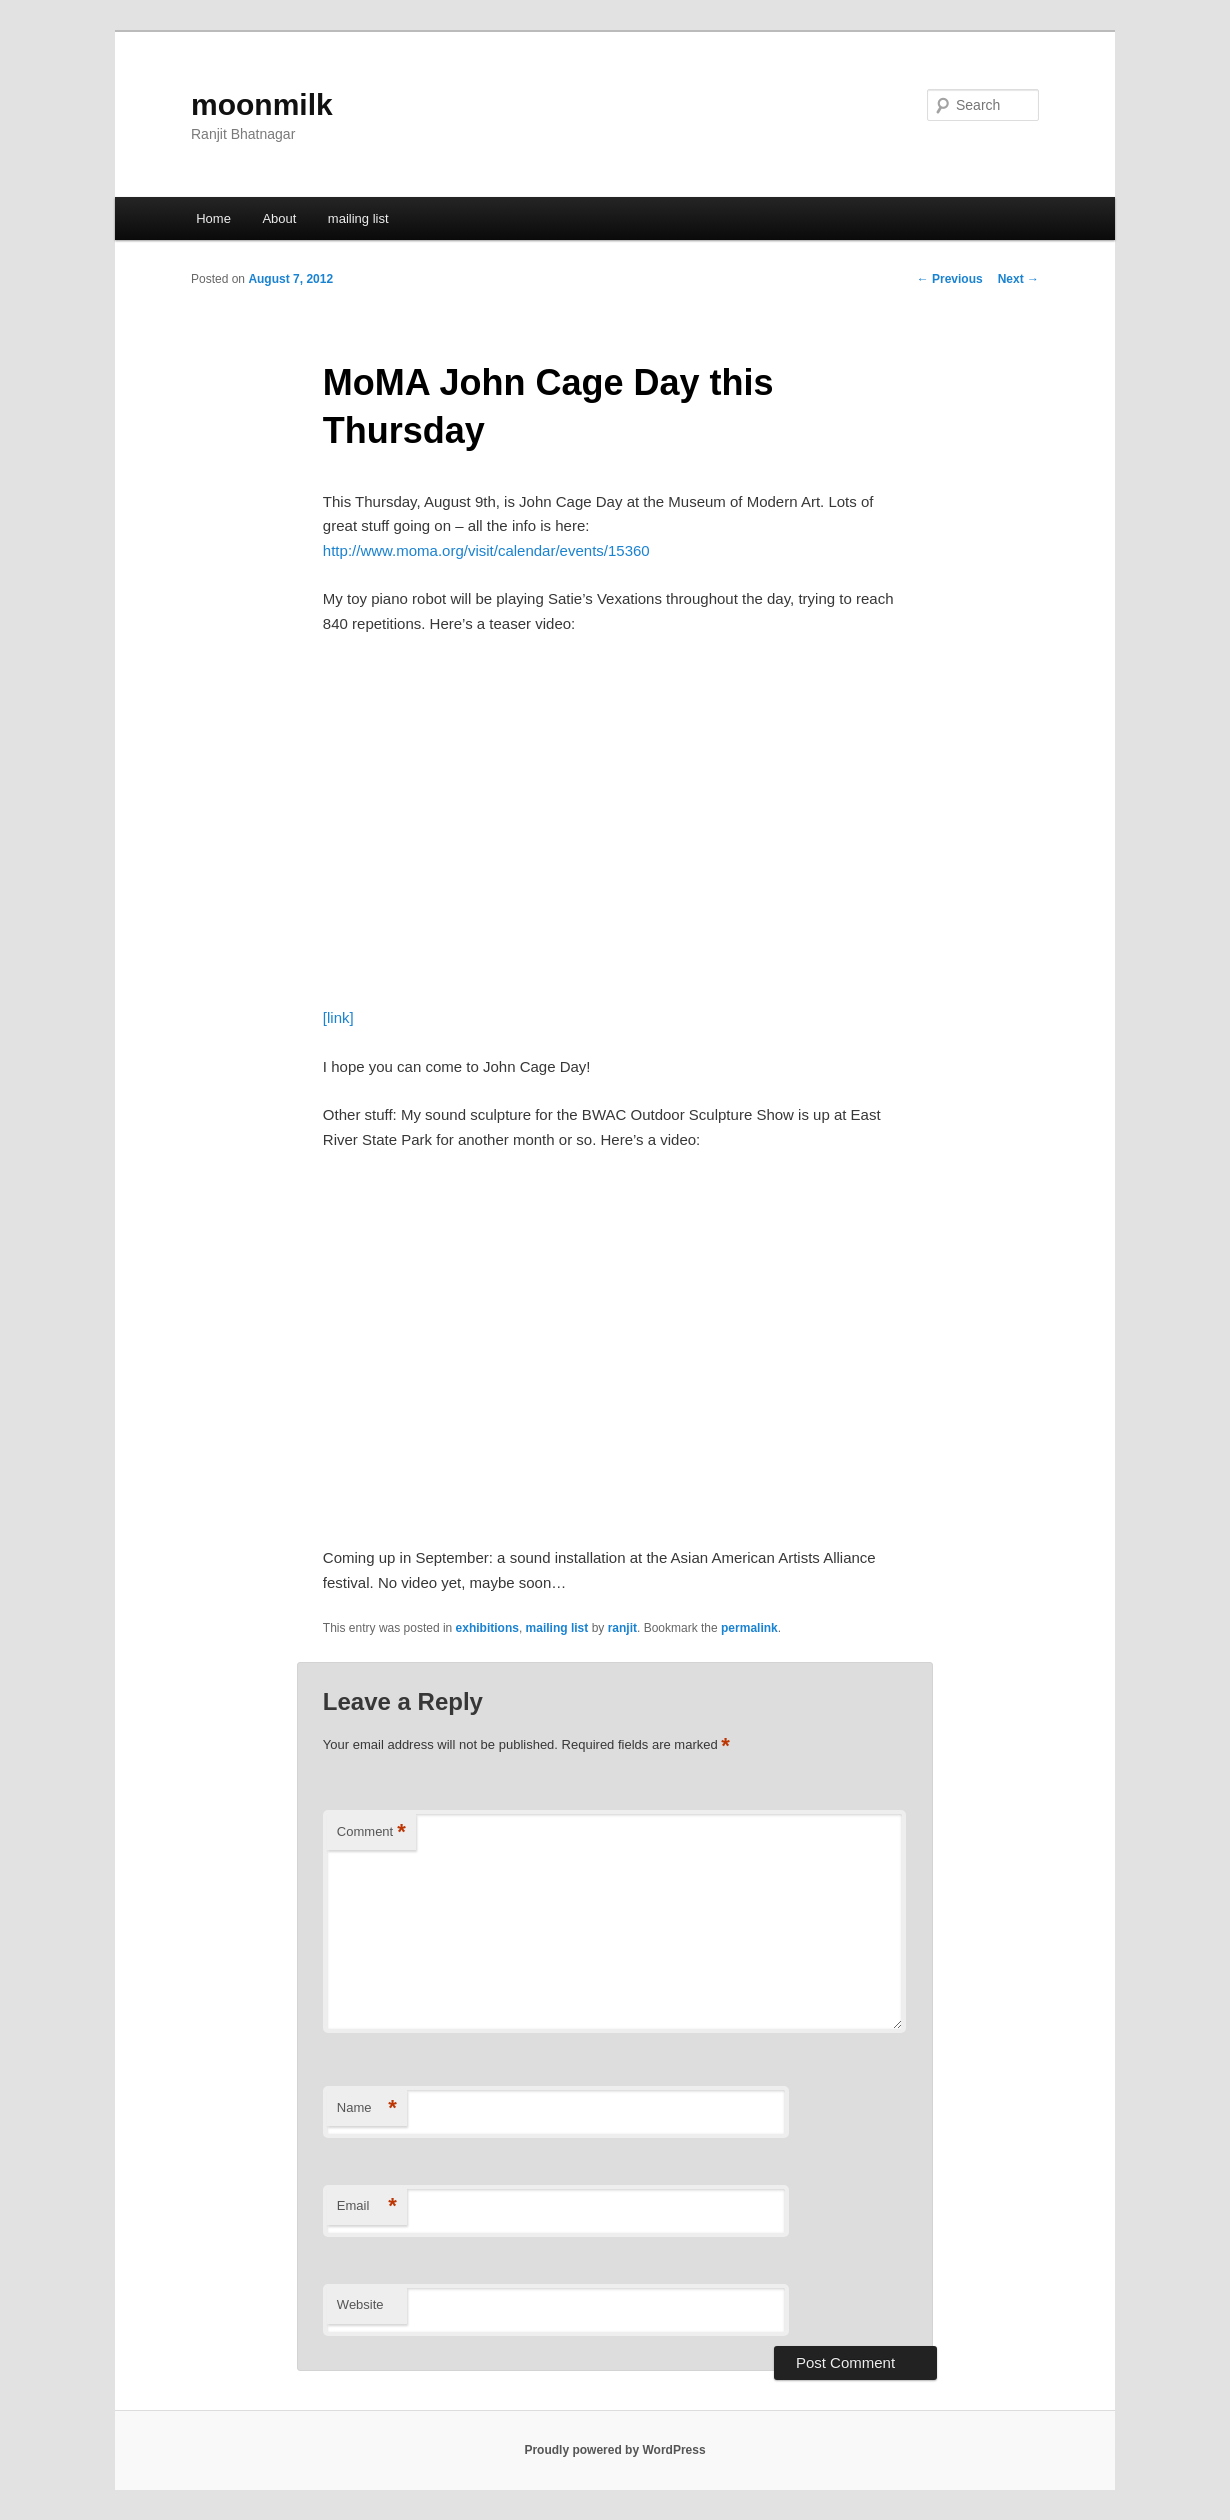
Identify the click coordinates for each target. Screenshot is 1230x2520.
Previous (950, 279)
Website (360, 2304)
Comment (371, 1832)
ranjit (622, 1628)
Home (213, 218)
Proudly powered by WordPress (614, 2450)
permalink (749, 1628)
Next (1018, 279)
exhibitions (487, 1628)
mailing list (358, 218)
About (279, 218)
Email (367, 2206)
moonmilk (262, 104)
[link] (338, 1017)
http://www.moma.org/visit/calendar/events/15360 (486, 550)
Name (367, 2108)
